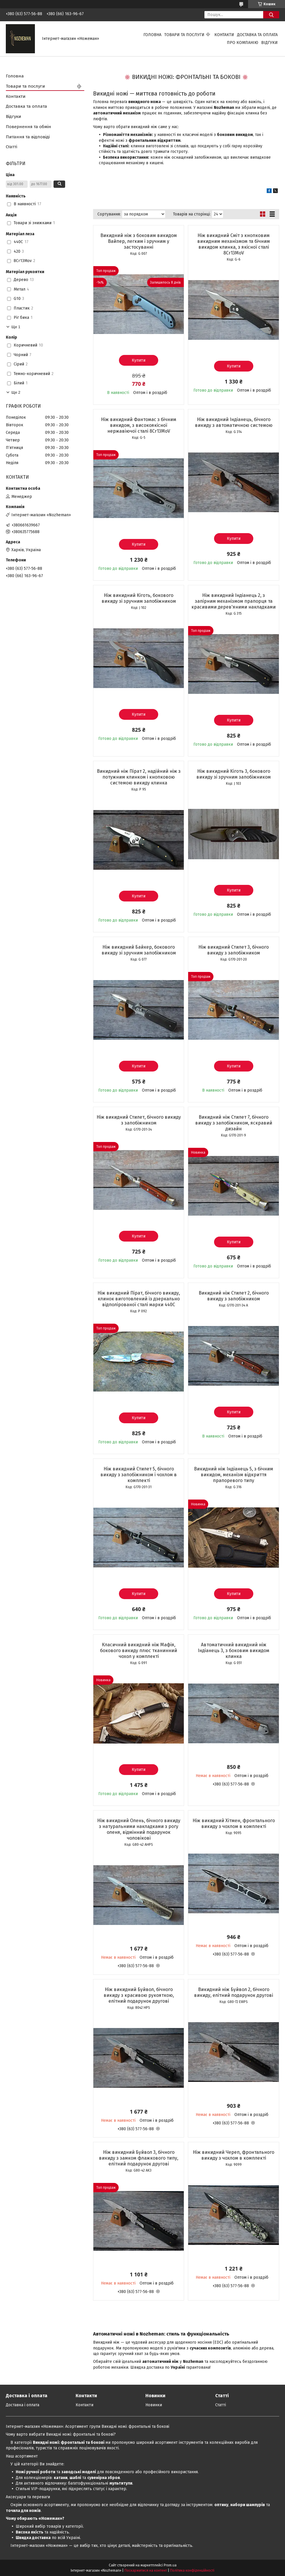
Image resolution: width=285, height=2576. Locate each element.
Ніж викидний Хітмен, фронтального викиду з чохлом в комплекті (234, 1823)
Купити (138, 360)
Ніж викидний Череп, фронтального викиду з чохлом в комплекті (233, 2155)
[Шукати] (271, 14)
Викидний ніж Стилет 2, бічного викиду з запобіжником (234, 1296)
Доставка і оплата (22, 2404)
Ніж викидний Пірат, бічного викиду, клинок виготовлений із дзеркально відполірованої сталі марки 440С (138, 1298)
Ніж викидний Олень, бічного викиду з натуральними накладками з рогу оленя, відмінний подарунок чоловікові (138, 1829)
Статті (11, 146)
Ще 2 (15, 392)
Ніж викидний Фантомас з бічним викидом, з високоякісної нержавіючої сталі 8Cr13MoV (138, 425)
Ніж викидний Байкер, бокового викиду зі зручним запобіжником (138, 950)
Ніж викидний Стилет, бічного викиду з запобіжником (139, 1120)
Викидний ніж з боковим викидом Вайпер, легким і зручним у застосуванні (138, 241)
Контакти (224, 34)
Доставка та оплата (257, 34)
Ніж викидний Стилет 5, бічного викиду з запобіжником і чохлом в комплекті (138, 1474)
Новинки (153, 2404)
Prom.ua (170, 2565)
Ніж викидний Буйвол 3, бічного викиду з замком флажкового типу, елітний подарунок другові (138, 2158)
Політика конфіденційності (192, 2570)
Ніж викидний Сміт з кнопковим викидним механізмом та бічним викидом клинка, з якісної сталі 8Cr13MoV (233, 244)
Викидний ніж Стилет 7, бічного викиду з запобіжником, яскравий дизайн (233, 1122)
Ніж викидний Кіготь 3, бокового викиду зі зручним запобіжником (233, 774)
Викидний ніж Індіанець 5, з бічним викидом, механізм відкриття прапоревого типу (233, 1474)
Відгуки (269, 42)
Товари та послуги (184, 34)
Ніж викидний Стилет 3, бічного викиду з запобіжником (233, 950)
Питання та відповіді (28, 136)
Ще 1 (15, 327)
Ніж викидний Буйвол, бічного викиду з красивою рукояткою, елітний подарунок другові (139, 1995)
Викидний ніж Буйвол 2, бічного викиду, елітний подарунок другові (233, 1992)
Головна (152, 34)
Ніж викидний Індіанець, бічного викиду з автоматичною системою (233, 422)
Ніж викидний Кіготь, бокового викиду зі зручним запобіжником (138, 598)
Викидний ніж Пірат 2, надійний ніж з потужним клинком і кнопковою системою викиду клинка (139, 777)
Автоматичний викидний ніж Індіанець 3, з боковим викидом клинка (233, 1650)
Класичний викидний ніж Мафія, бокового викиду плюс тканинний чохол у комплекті (138, 1650)
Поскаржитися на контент (145, 2570)
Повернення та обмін (28, 126)
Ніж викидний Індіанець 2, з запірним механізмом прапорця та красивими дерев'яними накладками (233, 601)
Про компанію (242, 42)
